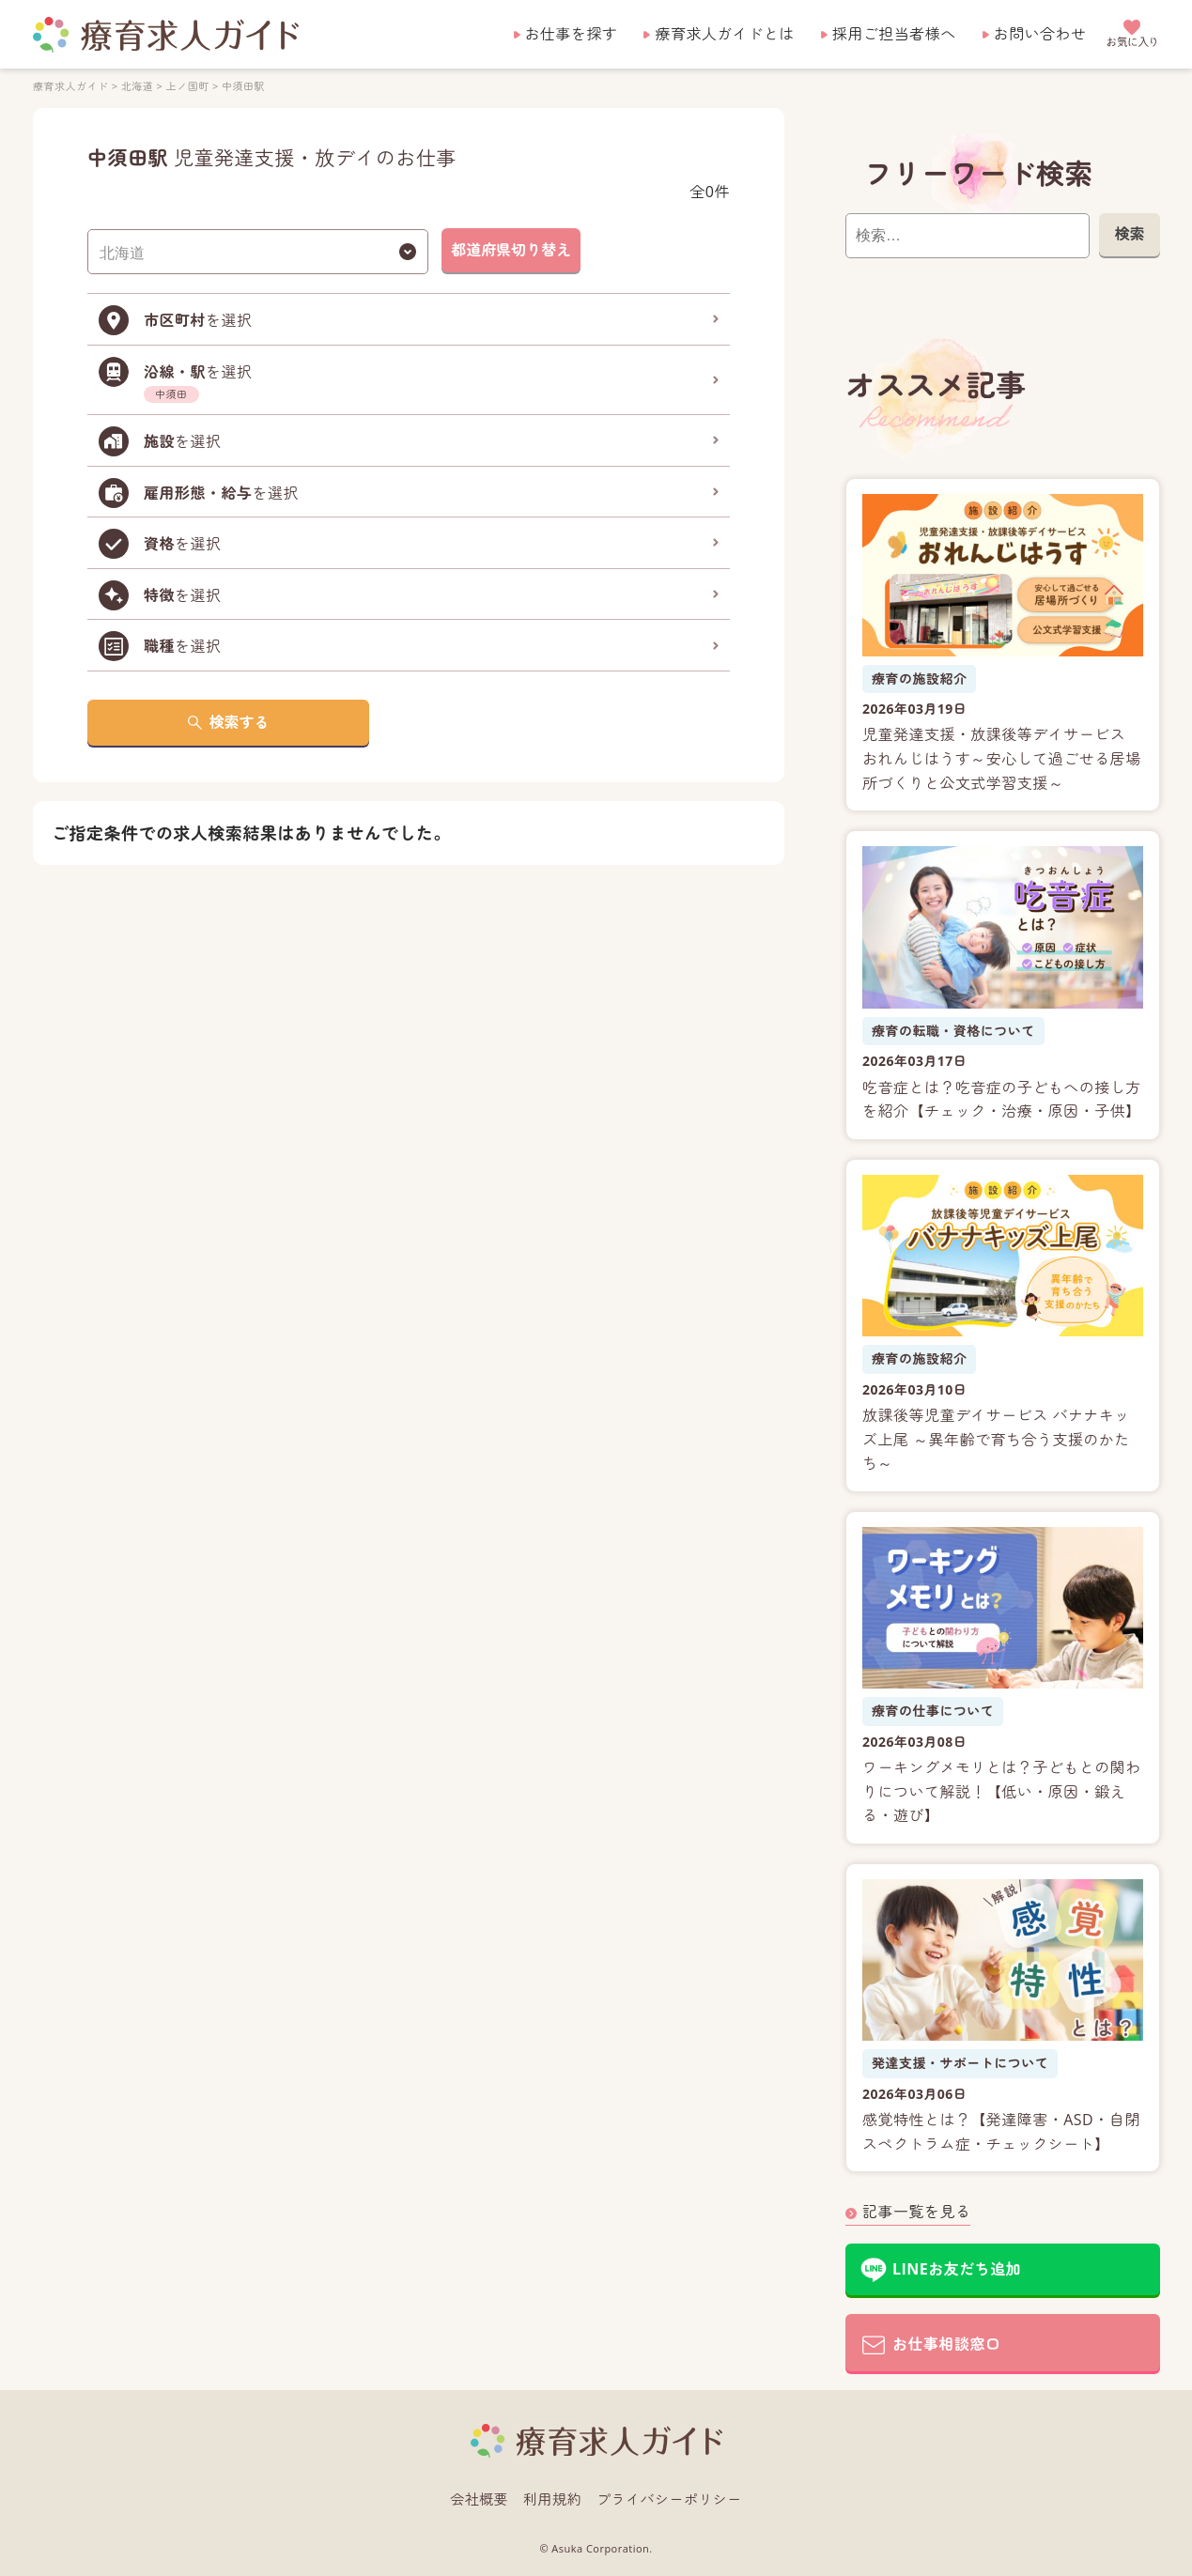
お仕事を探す (571, 33)
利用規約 (552, 2499)
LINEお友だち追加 (956, 2269)
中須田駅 (243, 86)
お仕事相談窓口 (946, 2344)
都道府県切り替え (511, 249)
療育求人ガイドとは (724, 33)
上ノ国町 (187, 86)
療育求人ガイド (70, 86)
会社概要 (479, 2499)
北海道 (136, 86)
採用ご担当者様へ (894, 33)
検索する (239, 722)
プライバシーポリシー (669, 2499)
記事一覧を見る (916, 2211)
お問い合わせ (1040, 33)
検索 (1129, 234)
